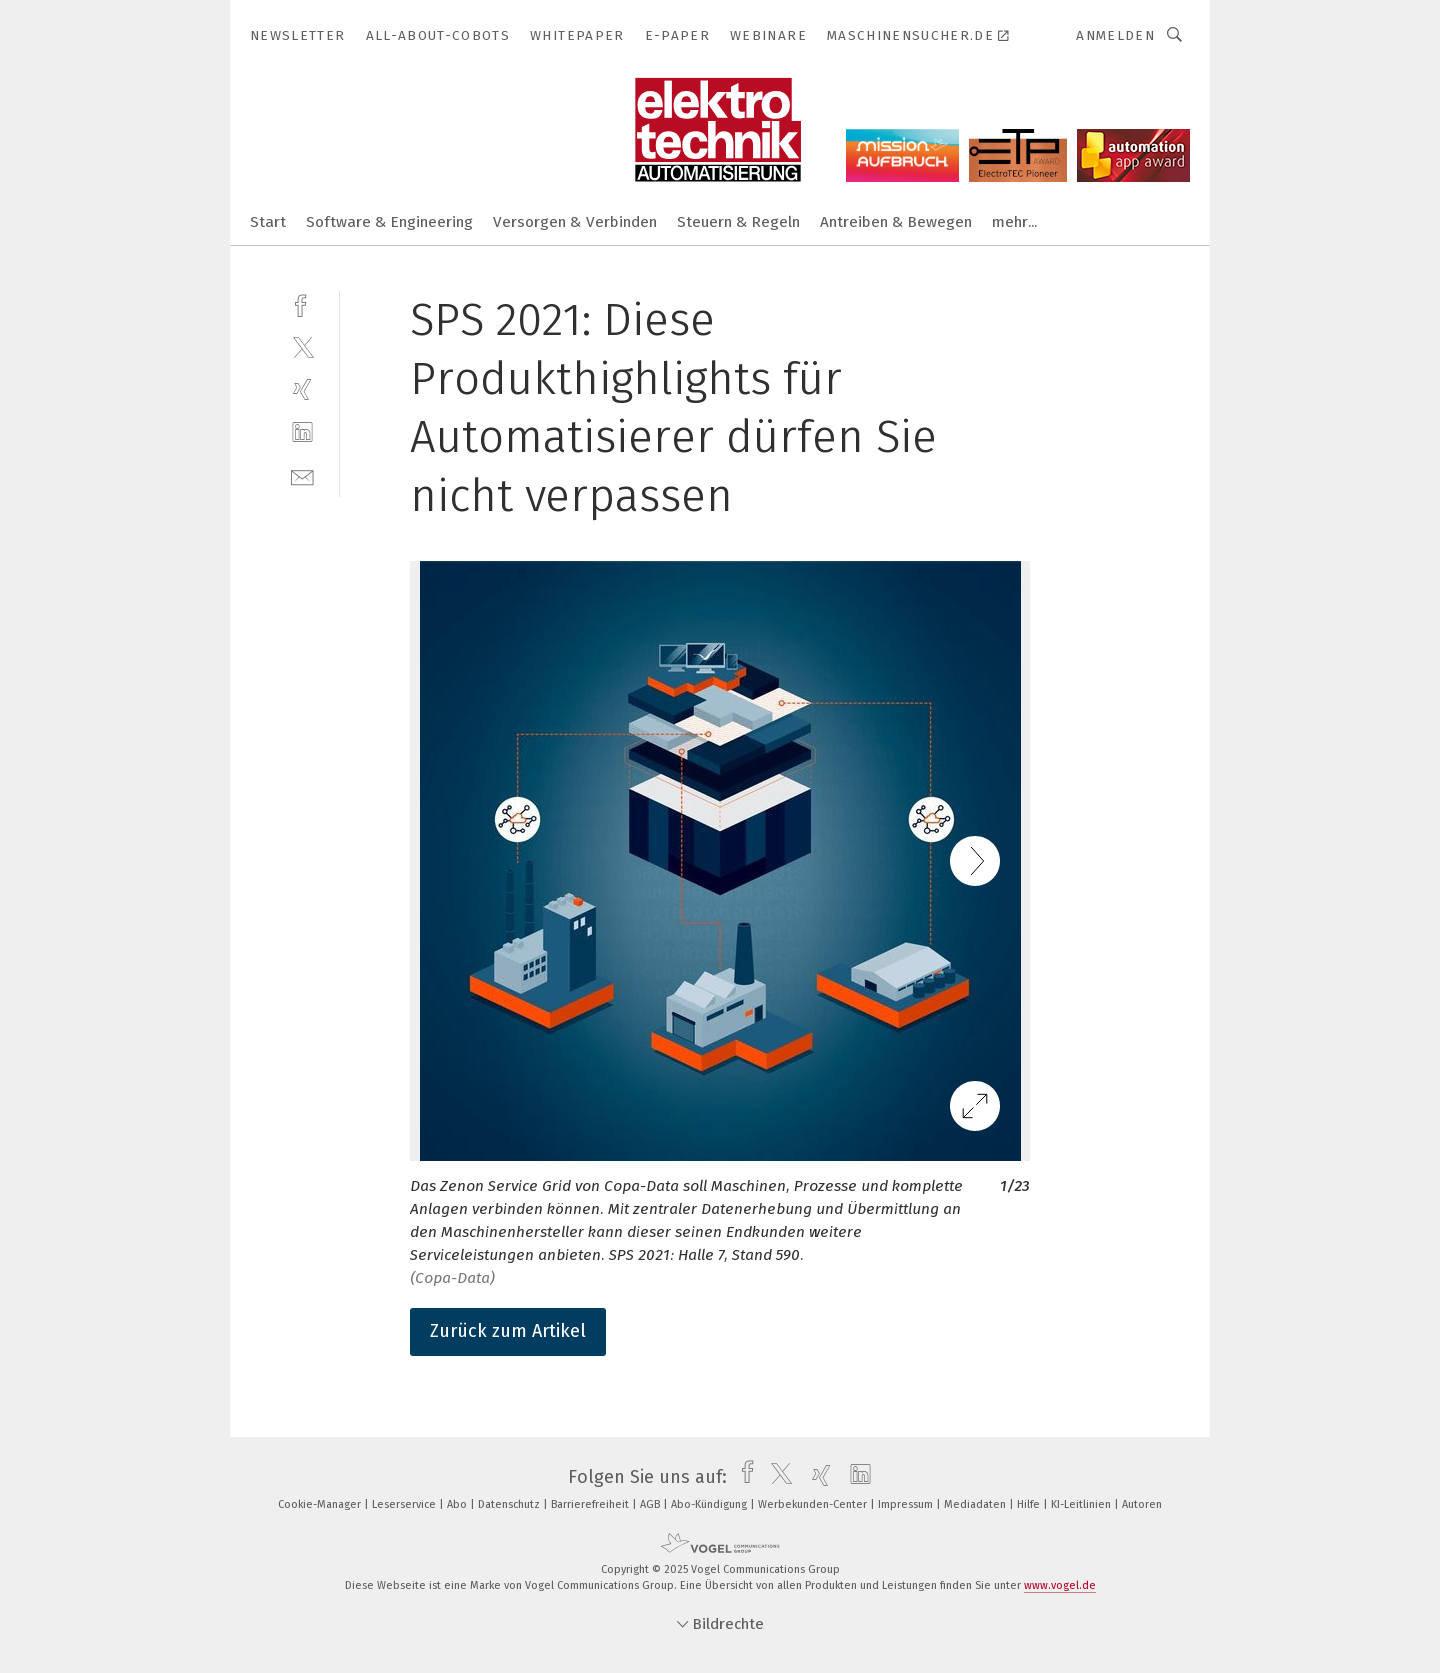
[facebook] (302, 303)
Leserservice (405, 1504)
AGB (651, 1504)
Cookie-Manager (321, 1504)
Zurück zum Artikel (508, 1331)
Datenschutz (510, 1504)
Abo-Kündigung (710, 1504)
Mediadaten (976, 1504)
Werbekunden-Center (814, 1504)
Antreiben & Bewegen (896, 222)
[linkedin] (302, 432)
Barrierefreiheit (591, 1504)
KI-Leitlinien (1082, 1504)
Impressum (907, 1504)
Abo (458, 1504)
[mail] (302, 475)
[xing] (302, 389)
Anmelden (1115, 35)
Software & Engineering (389, 222)
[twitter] (302, 346)
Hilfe (1030, 1504)
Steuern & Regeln (738, 222)
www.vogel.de (1060, 1585)
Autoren (1142, 1504)
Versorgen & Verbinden (575, 222)
